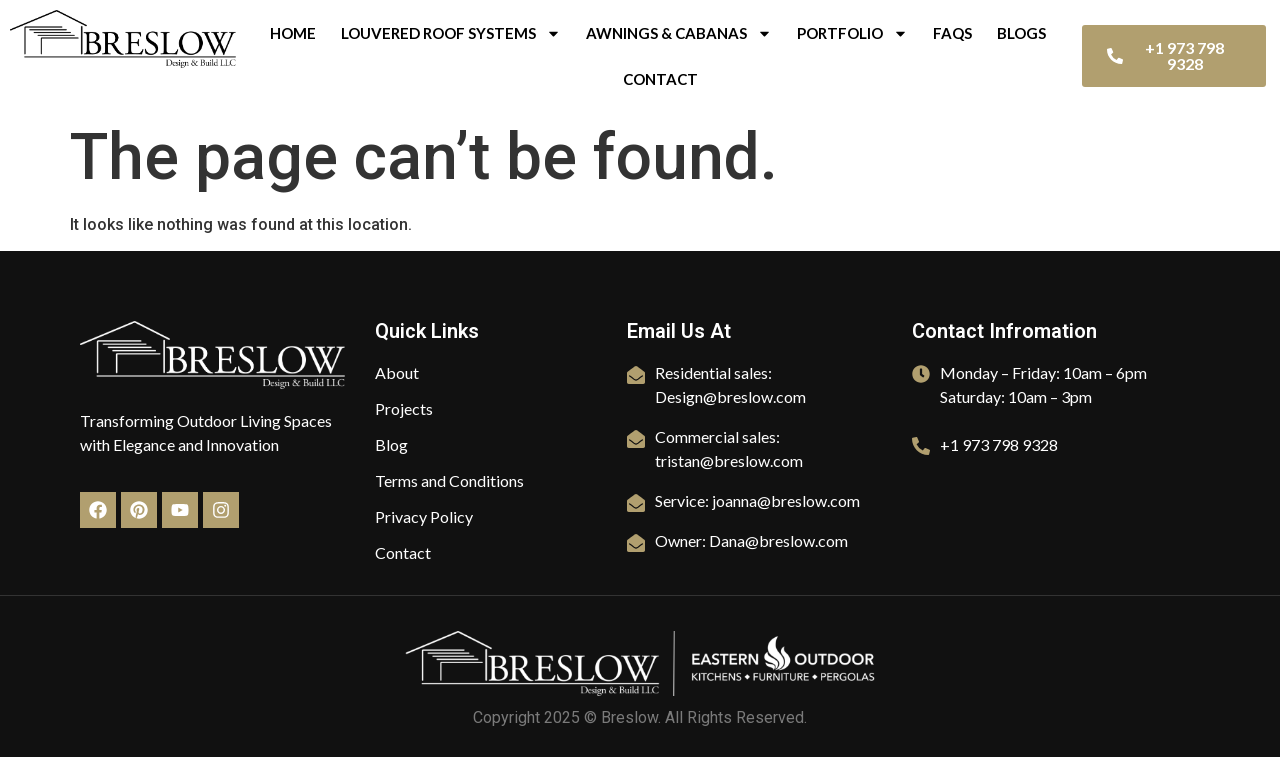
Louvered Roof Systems (451, 33)
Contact (660, 79)
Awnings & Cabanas (679, 33)
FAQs (952, 33)
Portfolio (852, 33)
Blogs (1021, 33)
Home (293, 33)
